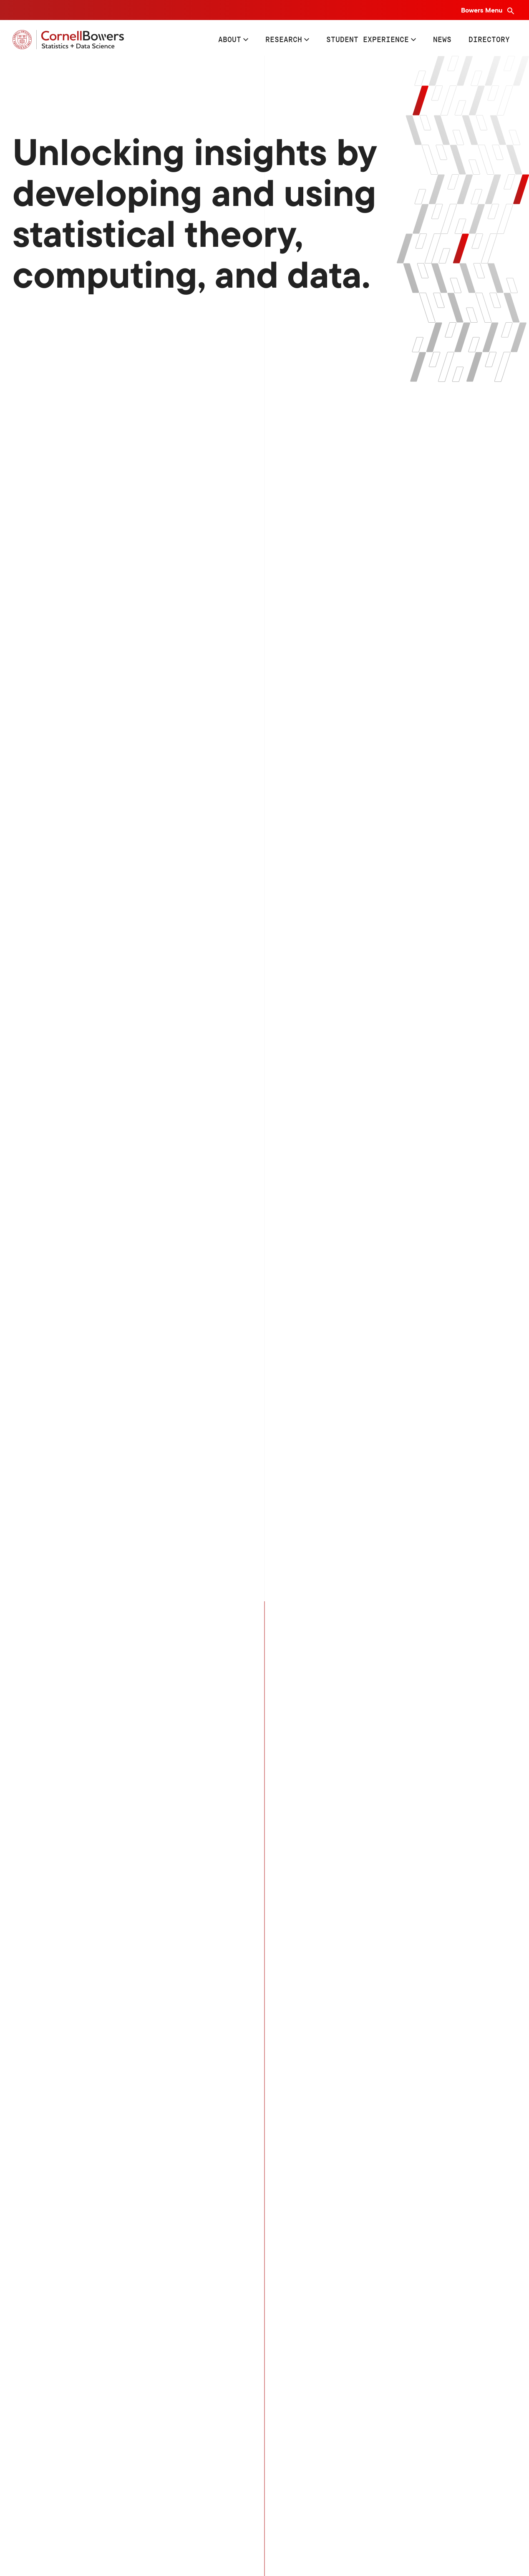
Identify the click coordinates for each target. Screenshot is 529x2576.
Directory (489, 39)
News (442, 39)
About (229, 39)
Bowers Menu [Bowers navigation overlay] (482, 10)
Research (283, 39)
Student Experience (367, 39)
